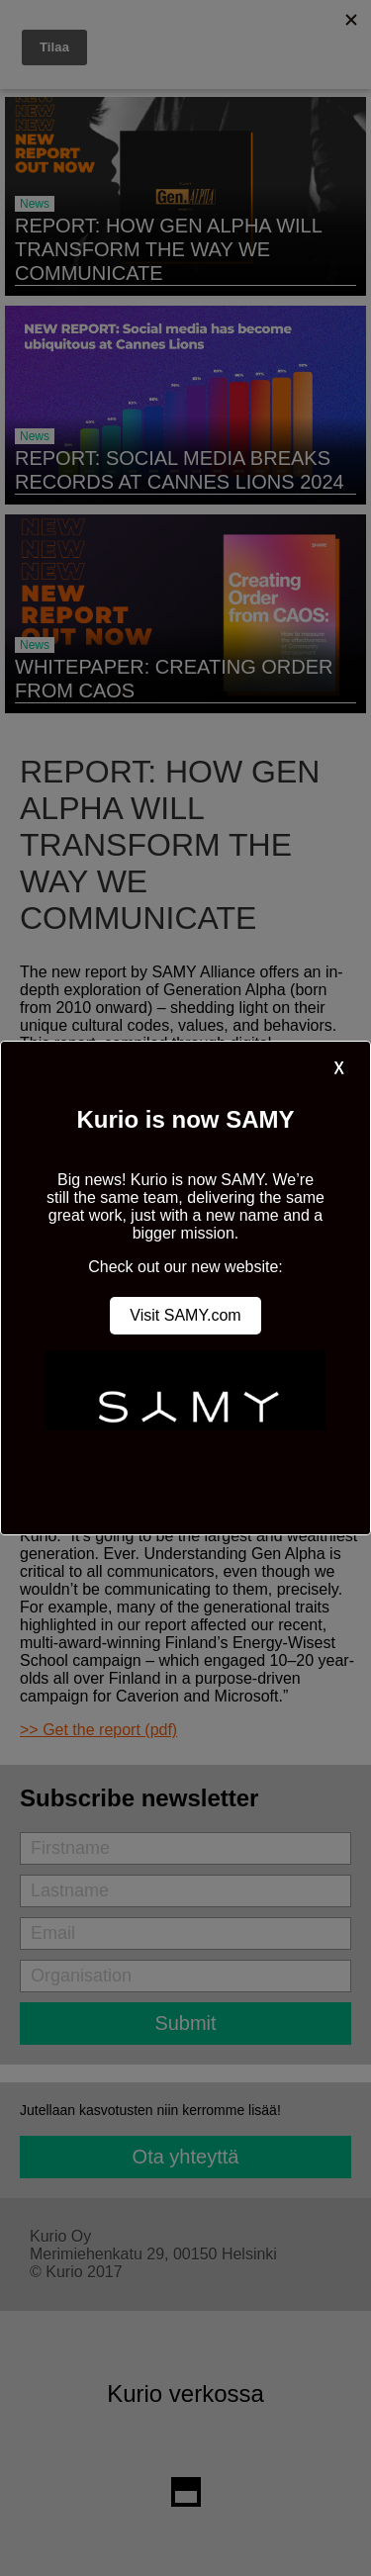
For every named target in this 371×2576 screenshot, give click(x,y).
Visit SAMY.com (185, 1315)
